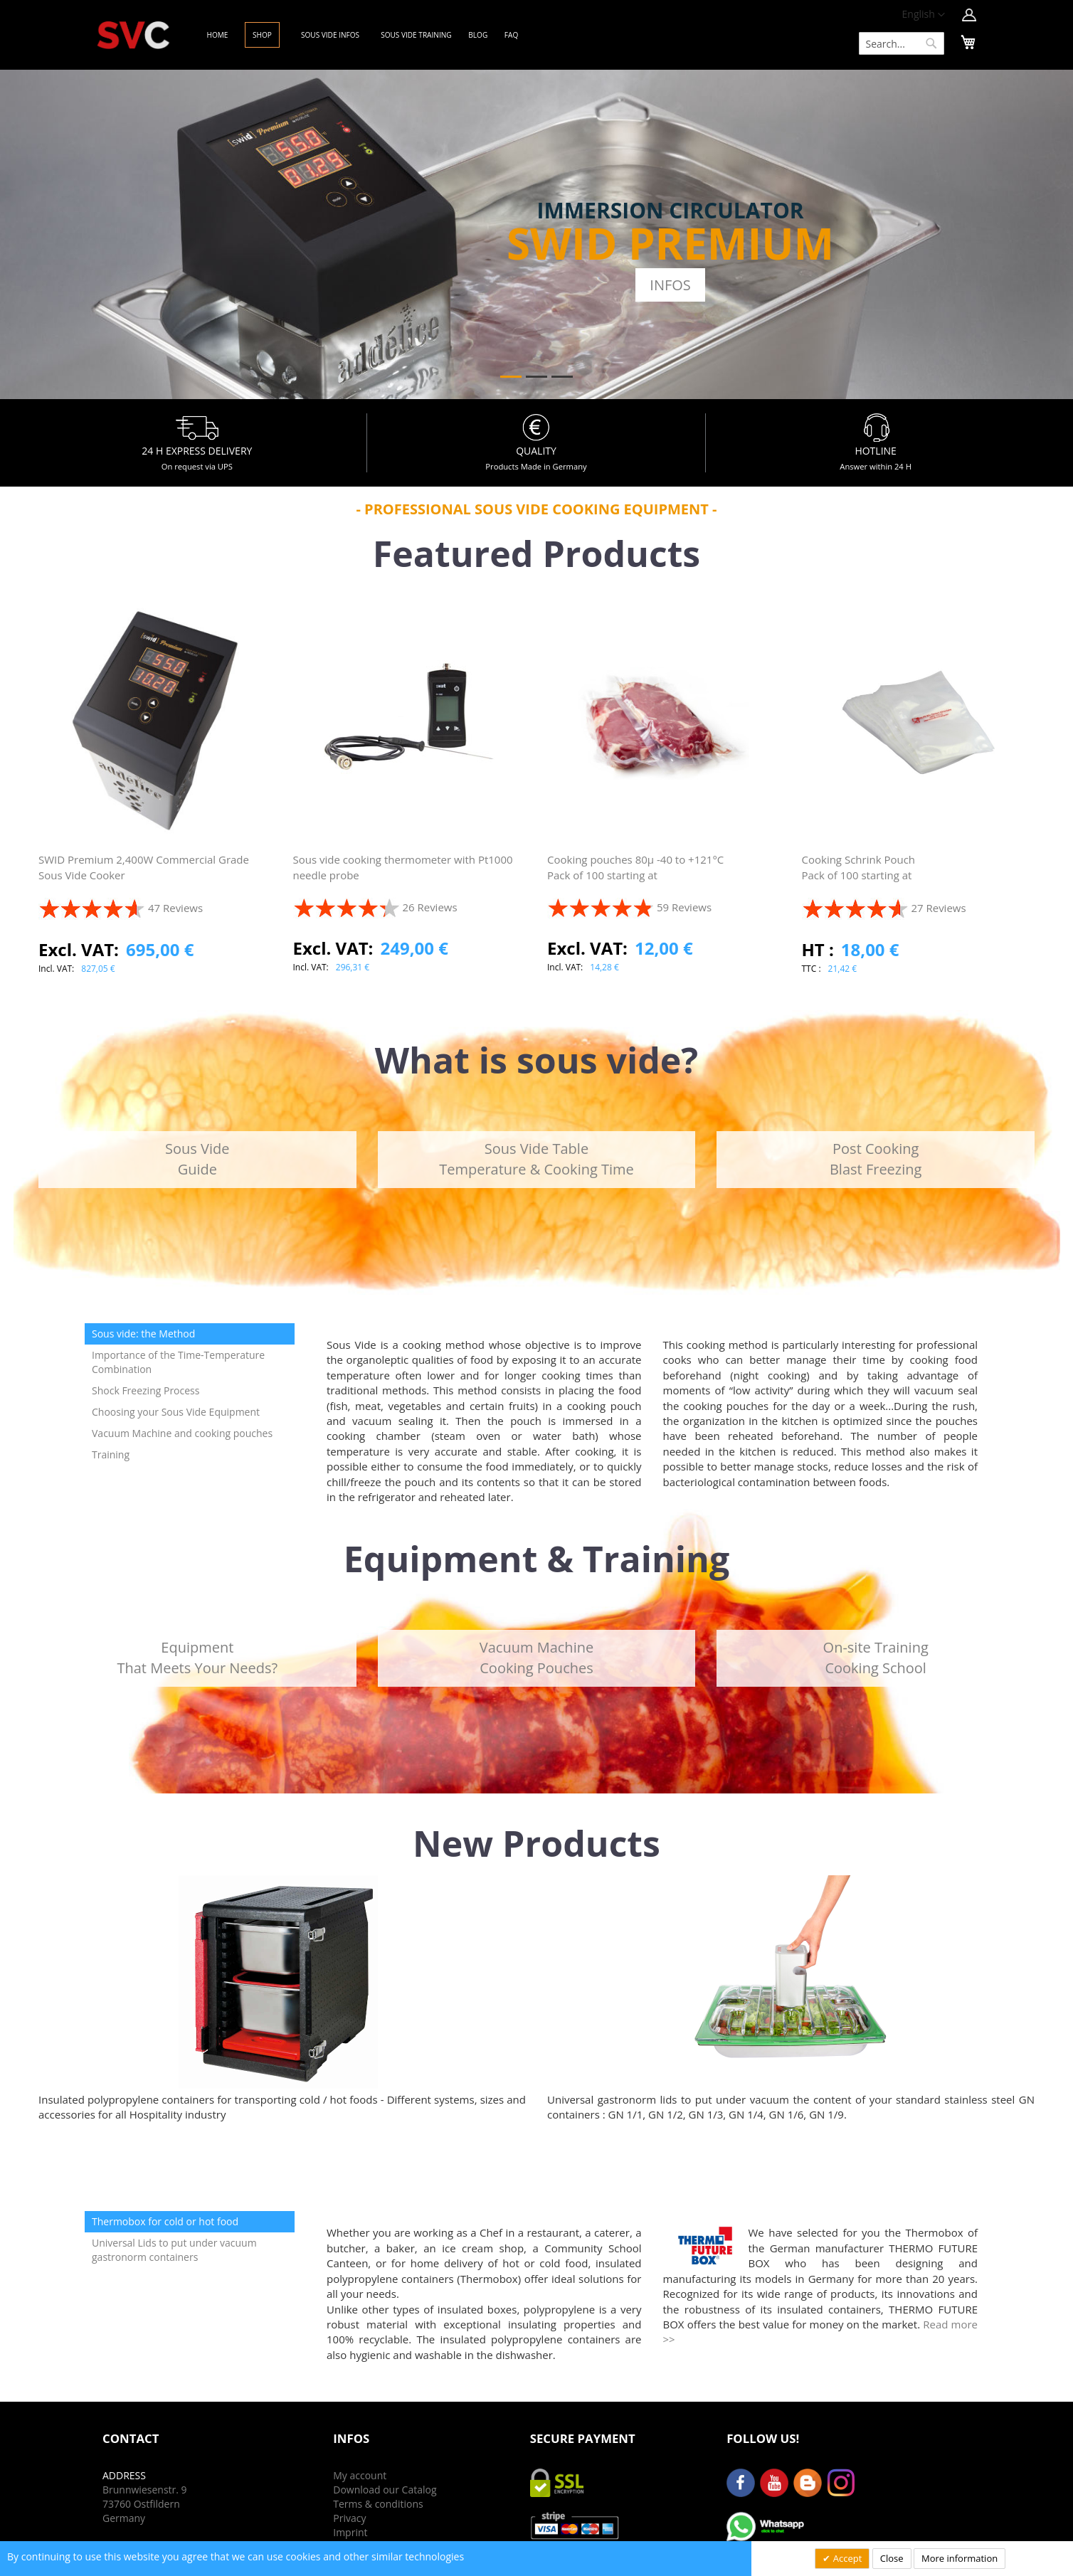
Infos (670, 285)
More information (959, 2558)
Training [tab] (111, 1454)
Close (892, 2558)
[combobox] (901, 43)
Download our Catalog (384, 2489)
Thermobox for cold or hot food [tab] (165, 2221)
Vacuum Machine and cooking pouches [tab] (182, 1433)
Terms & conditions (378, 2504)
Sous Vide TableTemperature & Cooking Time (536, 1159)
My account (359, 2475)
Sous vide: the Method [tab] (143, 1333)
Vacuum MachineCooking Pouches (536, 1657)
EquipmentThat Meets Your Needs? (197, 1657)
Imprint (350, 2532)
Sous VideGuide (197, 1159)
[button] (923, 15)
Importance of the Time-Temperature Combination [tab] (178, 1362)
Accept (846, 2558)
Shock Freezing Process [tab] (145, 1390)
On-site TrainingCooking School (876, 1657)
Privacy (349, 2518)
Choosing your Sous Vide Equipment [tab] (176, 1412)
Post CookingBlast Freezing (875, 1159)
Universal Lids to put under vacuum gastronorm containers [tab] (174, 2250)
